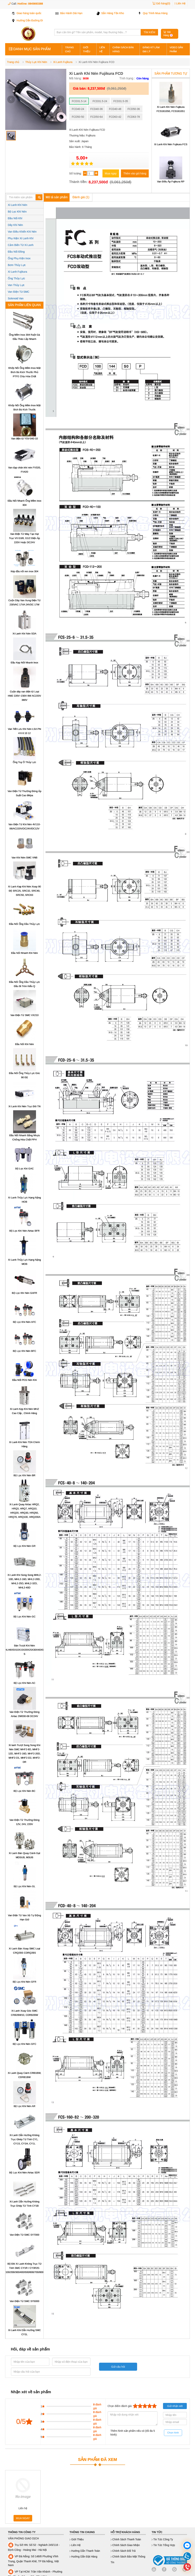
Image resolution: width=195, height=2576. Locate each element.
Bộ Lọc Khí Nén (17, 211)
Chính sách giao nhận (125, 2545)
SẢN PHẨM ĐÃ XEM (97, 2459)
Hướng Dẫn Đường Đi (27, 20)
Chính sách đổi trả (123, 2550)
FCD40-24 (78, 108)
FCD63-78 (134, 116)
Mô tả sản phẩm (57, 197)
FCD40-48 (115, 108)
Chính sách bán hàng (123, 49)
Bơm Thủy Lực (17, 265)
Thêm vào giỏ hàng (134, 173)
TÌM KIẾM (149, 32)
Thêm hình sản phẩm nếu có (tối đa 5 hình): (146, 2432)
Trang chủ (13, 62)
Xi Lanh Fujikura (62, 62)
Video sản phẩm (176, 49)
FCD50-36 (134, 108)
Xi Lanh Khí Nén (17, 204)
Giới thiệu (86, 49)
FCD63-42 (115, 116)
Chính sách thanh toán (126, 2539)
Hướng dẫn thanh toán (85, 2550)
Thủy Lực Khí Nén (36, 62)
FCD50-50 (78, 116)
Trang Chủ (69, 49)
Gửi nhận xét (175, 2406)
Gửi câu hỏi (118, 2366)
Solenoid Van (15, 298)
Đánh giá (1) (81, 197)
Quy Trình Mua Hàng (153, 13)
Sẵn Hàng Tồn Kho (110, 13)
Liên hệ (102, 49)
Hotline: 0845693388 (30, 3)
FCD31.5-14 (79, 101)
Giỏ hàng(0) (163, 3)
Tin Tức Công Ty (162, 2539)
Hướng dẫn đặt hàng (83, 2556)
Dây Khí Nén (15, 224)
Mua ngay (111, 173)
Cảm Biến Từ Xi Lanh (20, 245)
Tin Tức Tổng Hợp (163, 2545)
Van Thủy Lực (16, 285)
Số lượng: (76, 173)
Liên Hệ (180, 3)
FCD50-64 (96, 116)
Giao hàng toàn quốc (26, 13)
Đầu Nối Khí (15, 218)
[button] (60, 99)
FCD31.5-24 (100, 101)
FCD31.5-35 (120, 101)
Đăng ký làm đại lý (151, 49)
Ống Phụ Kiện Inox (19, 258)
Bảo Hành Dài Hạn (68, 13)
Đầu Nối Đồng (16, 251)
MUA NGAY (23, 2518)
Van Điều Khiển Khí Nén (22, 231)
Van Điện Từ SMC (18, 291)
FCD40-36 (96, 108)
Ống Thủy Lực (16, 278)
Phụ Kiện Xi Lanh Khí (21, 238)
